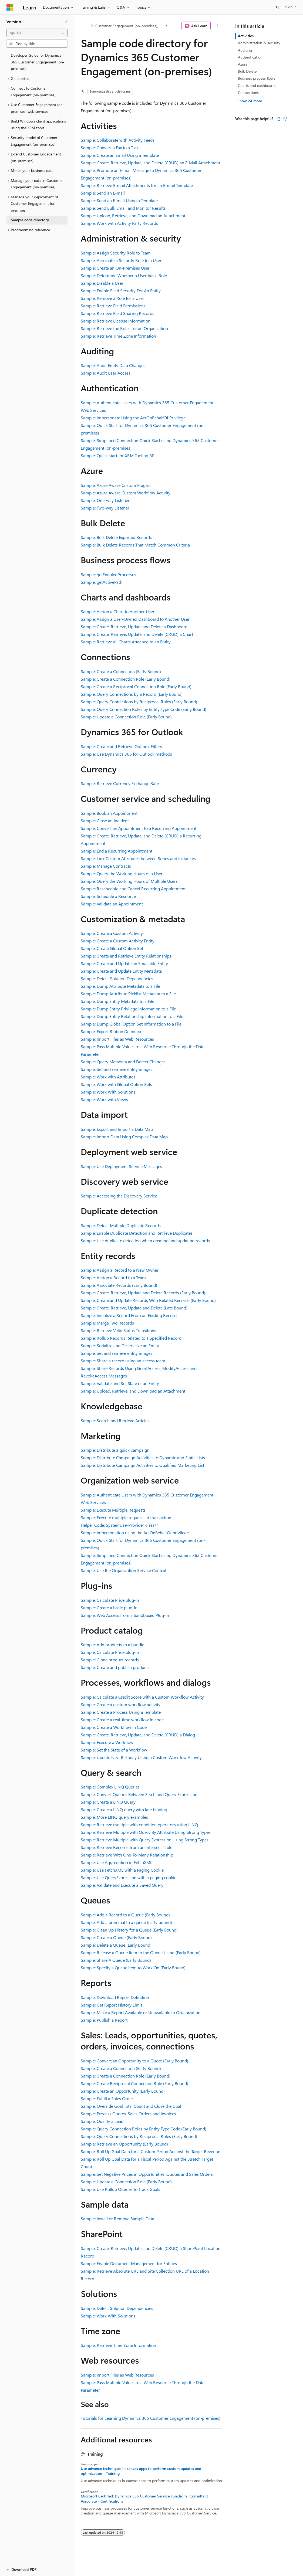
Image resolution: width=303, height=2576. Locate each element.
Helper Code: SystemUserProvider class (117, 1525)
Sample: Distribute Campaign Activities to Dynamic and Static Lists (143, 1457)
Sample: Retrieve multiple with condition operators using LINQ (139, 1824)
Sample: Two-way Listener (105, 508)
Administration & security (259, 42)
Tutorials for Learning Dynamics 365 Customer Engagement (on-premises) (150, 2418)
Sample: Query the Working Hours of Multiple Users (129, 881)
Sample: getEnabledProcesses (108, 574)
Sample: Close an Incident (105, 820)
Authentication (250, 57)
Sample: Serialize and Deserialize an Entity (120, 1345)
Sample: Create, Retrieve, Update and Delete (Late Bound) (134, 1308)
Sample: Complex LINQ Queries (110, 1787)
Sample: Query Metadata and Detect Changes (123, 1061)
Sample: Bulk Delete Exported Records (116, 537)
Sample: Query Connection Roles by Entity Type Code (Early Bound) (143, 709)
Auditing (245, 50)
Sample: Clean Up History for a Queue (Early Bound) (129, 1930)
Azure (242, 64)
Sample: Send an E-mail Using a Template (119, 200)
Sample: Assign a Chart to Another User (117, 611)
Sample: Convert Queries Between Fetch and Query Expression (139, 1794)
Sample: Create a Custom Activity (112, 933)
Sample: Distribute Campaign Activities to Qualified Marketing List (142, 1465)
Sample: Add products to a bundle (112, 1644)
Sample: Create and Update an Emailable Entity (124, 963)
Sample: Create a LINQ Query (108, 1802)
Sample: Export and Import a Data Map (117, 1129)
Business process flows (256, 78)
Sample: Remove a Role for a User (112, 298)
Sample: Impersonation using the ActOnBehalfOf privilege (135, 1532)
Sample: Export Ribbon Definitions (112, 1031)
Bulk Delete (247, 71)
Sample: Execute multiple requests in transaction (126, 1517)
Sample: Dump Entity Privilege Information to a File (128, 1009)
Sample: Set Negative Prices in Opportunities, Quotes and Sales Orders (147, 2174)
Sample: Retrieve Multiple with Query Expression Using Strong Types (144, 1839)
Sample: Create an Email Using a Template (120, 155)
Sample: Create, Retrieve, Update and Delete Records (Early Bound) (143, 1292)
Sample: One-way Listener (105, 500)
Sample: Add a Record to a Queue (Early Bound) (125, 1914)
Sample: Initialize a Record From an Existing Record (129, 1315)
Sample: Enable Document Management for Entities (129, 2263)
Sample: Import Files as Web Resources (117, 1039)
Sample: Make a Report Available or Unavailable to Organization (140, 2012)
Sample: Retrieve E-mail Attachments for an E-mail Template (137, 185)
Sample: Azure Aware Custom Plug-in (116, 485)
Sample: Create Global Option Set (112, 948)
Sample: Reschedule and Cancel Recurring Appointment (133, 888)
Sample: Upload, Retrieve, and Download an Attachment (133, 215)
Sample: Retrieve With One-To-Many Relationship (127, 1855)
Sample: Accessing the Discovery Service (119, 1196)
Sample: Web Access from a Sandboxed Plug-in (125, 1615)
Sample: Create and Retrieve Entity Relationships (126, 956)
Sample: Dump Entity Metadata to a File (117, 1001)
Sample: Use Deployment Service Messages (121, 1166)
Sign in (291, 6)
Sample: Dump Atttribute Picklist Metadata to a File (128, 993)
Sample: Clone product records (110, 1659)
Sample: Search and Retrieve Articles (115, 1420)
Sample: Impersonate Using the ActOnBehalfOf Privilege (133, 417)
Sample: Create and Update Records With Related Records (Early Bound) (148, 1300)
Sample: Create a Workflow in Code (114, 1727)
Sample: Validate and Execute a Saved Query (122, 1885)
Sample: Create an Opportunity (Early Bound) (123, 2091)
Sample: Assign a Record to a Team (113, 1277)
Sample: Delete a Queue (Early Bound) (116, 1945)
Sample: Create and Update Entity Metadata (121, 971)
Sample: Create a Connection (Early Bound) (121, 671)
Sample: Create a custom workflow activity (120, 1704)
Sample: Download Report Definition (115, 1997)
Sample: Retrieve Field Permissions (113, 305)
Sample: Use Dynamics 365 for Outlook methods (126, 754)
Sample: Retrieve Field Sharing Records (117, 313)
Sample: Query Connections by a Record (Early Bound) (132, 694)
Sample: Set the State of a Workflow (114, 1750)
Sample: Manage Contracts (106, 866)
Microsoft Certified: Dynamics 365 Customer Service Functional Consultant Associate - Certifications (144, 2498)
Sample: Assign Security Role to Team (116, 253)
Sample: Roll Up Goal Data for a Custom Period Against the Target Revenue (150, 2151)
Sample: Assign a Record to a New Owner (120, 1270)
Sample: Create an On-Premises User (115, 268)
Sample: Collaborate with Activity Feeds (117, 140)
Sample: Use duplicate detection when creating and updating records (145, 1240)
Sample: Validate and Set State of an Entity (120, 1383)
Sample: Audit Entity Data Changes (113, 365)
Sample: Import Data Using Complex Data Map (124, 1136)
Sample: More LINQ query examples (114, 1817)
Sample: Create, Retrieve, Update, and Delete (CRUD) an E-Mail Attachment (150, 162)
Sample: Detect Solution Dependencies (117, 978)
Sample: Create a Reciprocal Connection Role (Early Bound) (136, 686)
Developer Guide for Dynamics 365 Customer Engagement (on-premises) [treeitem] (38, 62)
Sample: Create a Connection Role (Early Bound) (125, 679)
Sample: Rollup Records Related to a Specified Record (131, 1338)
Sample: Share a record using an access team (123, 1360)
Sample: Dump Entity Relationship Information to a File (132, 1016)
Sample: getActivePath (101, 582)
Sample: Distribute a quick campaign (115, 1450)
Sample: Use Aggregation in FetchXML (116, 1862)
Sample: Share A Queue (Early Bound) (116, 1960)
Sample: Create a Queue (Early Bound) (116, 1937)
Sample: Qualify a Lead (102, 2121)
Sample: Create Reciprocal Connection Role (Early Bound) (134, 2083)
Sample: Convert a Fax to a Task (110, 147)
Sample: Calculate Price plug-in (110, 1600)
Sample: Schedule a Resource (108, 896)
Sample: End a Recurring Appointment (116, 851)
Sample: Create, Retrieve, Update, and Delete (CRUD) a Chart (137, 634)
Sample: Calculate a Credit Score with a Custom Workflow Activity (142, 1697)
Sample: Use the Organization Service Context (123, 1570)
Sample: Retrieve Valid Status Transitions (118, 1330)
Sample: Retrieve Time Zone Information (118, 336)
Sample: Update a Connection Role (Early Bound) (126, 716)
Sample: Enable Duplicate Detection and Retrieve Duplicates (137, 1233)
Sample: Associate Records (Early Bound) (119, 1285)
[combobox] (37, 33)
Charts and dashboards (257, 85)
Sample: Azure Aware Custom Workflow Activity (125, 492)
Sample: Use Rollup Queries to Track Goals (120, 2189)
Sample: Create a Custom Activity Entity (117, 940)
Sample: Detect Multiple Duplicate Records (121, 1225)
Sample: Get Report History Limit (111, 2005)
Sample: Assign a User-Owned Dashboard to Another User (135, 619)
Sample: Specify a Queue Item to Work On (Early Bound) (133, 1967)
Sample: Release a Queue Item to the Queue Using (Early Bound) (141, 1952)
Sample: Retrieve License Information (115, 321)
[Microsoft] (10, 7)
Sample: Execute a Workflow (107, 1742)
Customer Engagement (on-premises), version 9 (129, 25)
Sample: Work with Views (104, 1099)
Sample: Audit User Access (105, 373)
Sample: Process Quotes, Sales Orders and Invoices (128, 2113)
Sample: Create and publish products (115, 1667)
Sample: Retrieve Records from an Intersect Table (126, 1847)
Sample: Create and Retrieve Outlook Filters (121, 746)
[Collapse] (66, 21)
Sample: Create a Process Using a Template (121, 1712)
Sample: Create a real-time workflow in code (122, 1719)
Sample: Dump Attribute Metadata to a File (120, 986)
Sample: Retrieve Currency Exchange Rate (120, 783)
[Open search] (277, 7)
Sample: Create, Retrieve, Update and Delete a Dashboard (134, 626)
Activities (246, 35)
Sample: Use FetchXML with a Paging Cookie (122, 1870)
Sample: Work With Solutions (108, 1092)
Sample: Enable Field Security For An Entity (121, 290)
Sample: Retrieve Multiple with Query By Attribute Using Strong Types (146, 1832)
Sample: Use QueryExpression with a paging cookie (128, 1877)
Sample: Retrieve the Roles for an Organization (124, 328)
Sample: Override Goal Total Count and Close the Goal (131, 2106)
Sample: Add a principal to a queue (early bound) (126, 1922)
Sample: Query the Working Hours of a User (122, 873)
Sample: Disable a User (102, 283)
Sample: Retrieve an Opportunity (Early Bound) (124, 2144)
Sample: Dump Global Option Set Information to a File (131, 1024)
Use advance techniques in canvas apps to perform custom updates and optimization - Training (141, 2471)
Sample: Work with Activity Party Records (119, 223)
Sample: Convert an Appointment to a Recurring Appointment (138, 828)
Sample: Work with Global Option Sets (116, 1084)
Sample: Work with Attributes (108, 1077)
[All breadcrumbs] (85, 26)
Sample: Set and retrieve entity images (116, 1069)
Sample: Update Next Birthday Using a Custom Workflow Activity (141, 1757)
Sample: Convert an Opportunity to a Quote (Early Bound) (134, 2060)
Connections (248, 92)
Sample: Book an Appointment (109, 813)
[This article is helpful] (278, 119)
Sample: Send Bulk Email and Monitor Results (123, 208)
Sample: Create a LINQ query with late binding (124, 1809)
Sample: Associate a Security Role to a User (121, 260)
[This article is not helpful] (285, 119)
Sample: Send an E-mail (103, 193)
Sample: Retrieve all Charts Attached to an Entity (126, 641)
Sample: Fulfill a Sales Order (107, 2098)
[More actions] (217, 26)
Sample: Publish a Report (104, 2020)
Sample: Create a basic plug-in (109, 1607)
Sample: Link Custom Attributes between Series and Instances (138, 858)
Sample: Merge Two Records (107, 1323)
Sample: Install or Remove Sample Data (117, 2218)
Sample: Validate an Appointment (112, 904)
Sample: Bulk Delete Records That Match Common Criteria (135, 545)
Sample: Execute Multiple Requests (113, 1510)
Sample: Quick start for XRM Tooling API (118, 455)
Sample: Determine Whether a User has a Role (124, 275)
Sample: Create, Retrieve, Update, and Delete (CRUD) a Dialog (138, 1734)
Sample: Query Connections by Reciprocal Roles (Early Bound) (139, 701)
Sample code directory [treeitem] (30, 219)
